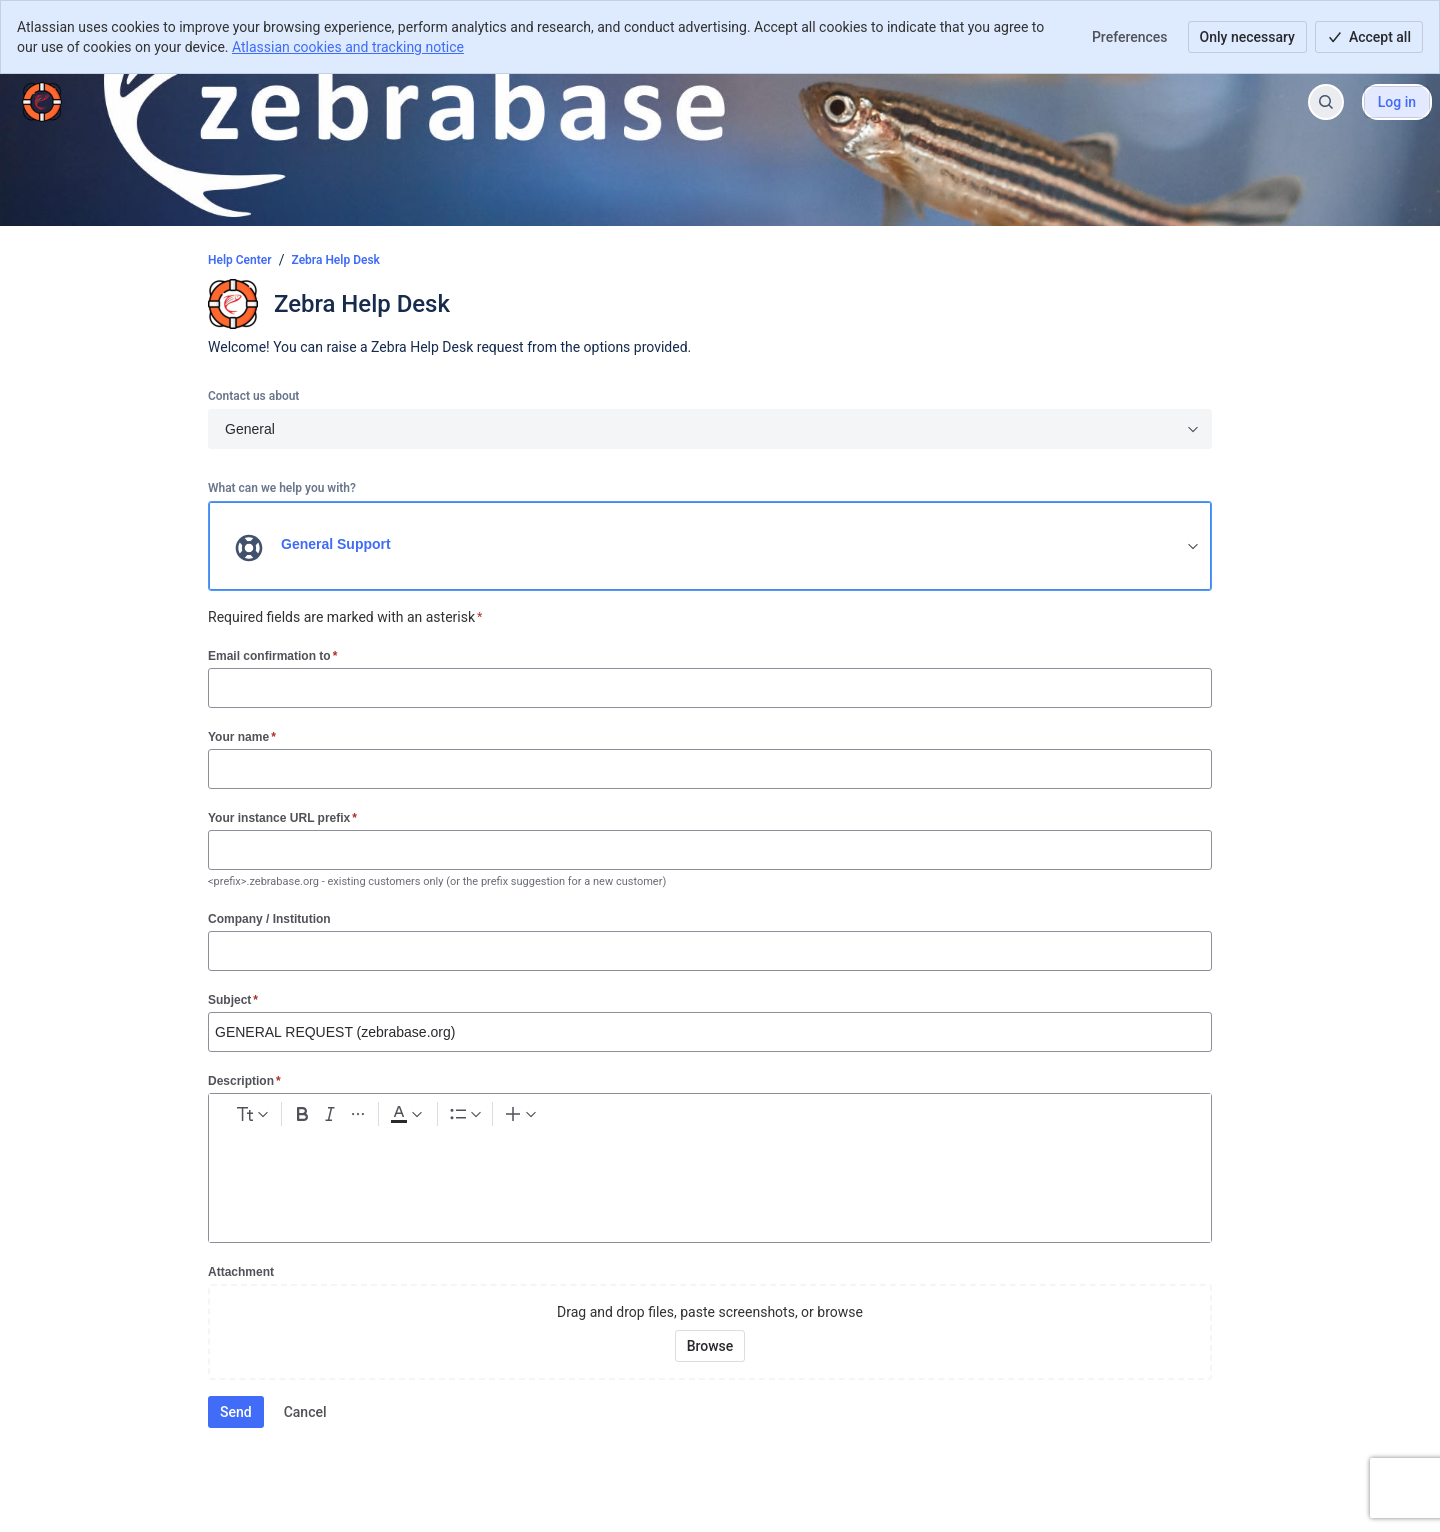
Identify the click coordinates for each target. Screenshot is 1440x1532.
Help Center (240, 260)
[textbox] (710, 1178)
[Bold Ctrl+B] (386, 1118)
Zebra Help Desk (336, 260)
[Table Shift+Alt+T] (767, 1118)
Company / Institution (269, 919)
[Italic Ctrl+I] (422, 1118)
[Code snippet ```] (803, 1118)
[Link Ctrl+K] (659, 1118)
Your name (242, 736)
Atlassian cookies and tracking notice (348, 47)
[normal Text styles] (291, 1118)
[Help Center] (42, 102)
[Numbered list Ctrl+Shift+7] (610, 1118)
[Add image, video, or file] (695, 1118)
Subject (233, 999)
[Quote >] (875, 1118)
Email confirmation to (272, 655)
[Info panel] (839, 1118)
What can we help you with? (282, 488)
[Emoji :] (731, 1118)
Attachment (241, 1272)
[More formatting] (458, 1118)
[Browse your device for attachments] (710, 1346)
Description (244, 1080)
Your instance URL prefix (282, 817)
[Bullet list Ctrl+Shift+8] (574, 1118)
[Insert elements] (920, 1118)
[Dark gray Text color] (514, 1118)
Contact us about (253, 396)
